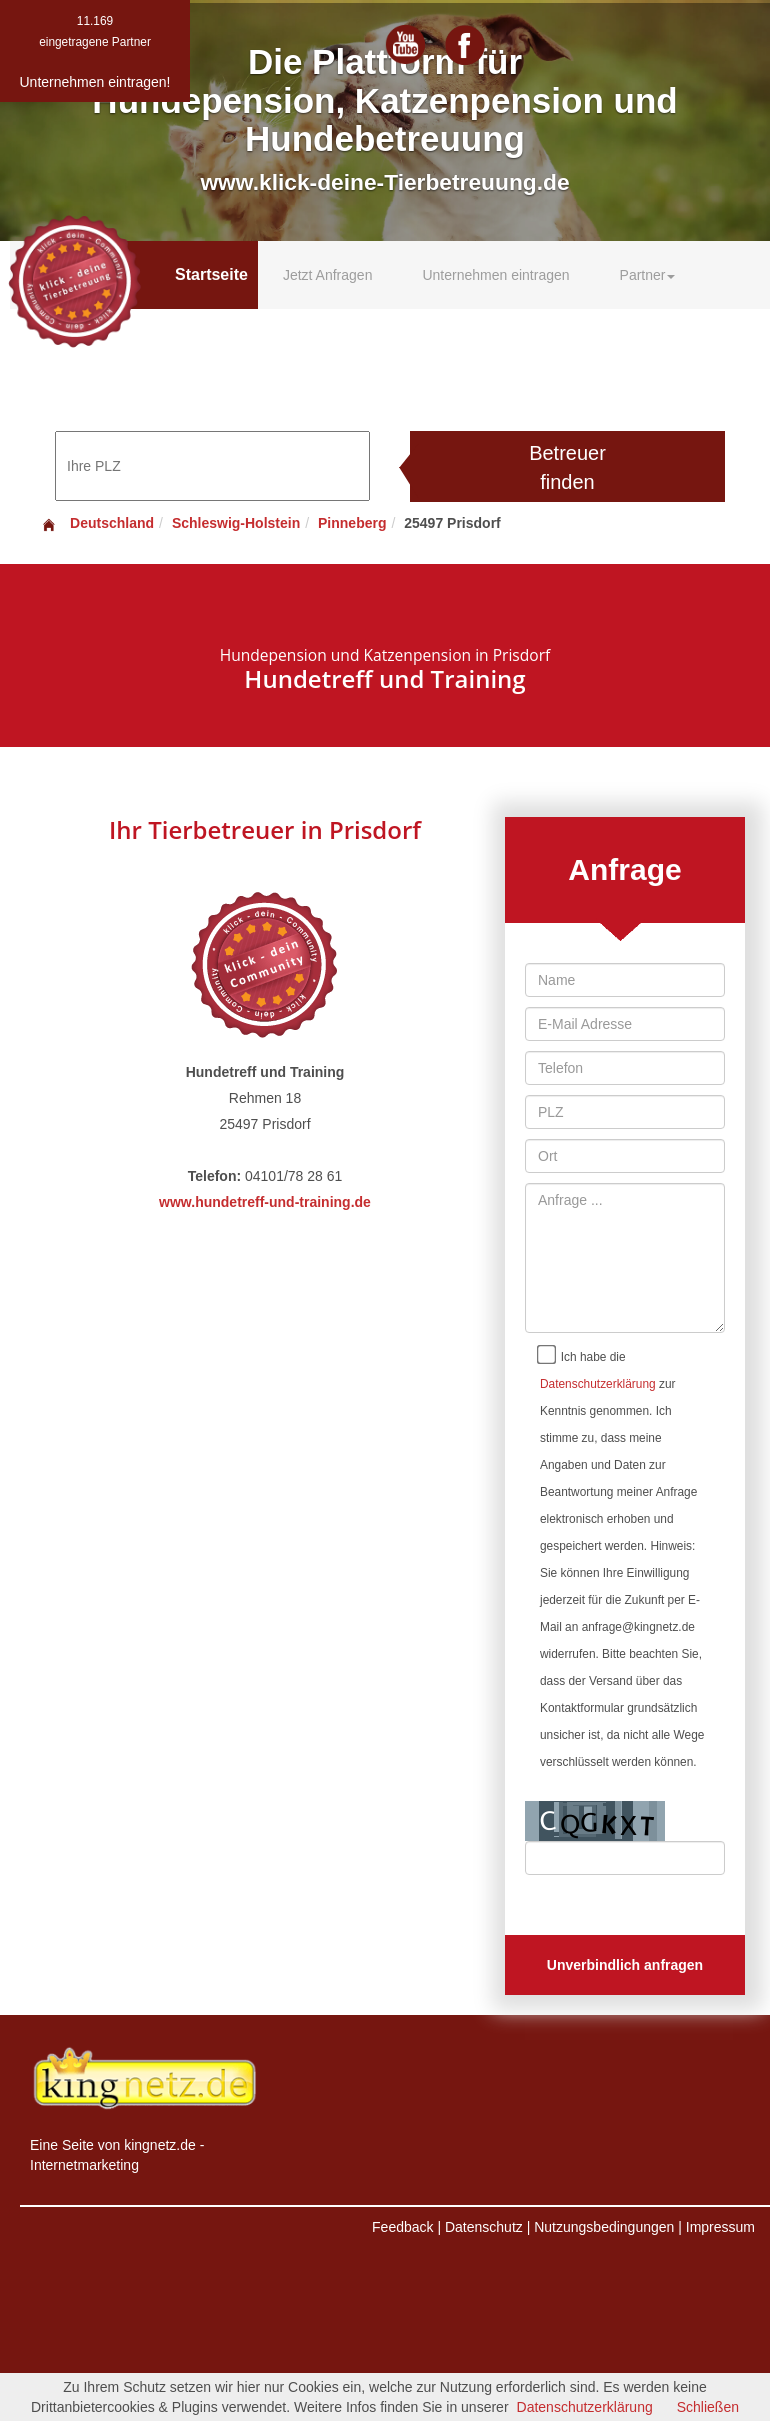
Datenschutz (484, 2227)
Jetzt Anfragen (328, 275)
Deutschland (97, 523)
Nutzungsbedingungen (604, 2227)
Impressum (720, 2227)
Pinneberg (352, 523)
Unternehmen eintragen (495, 275)
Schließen (708, 2407)
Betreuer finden (567, 467)
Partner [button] (648, 275)
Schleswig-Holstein (236, 523)
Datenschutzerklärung (598, 1384)
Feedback (402, 2227)
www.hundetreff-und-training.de (265, 1202)
